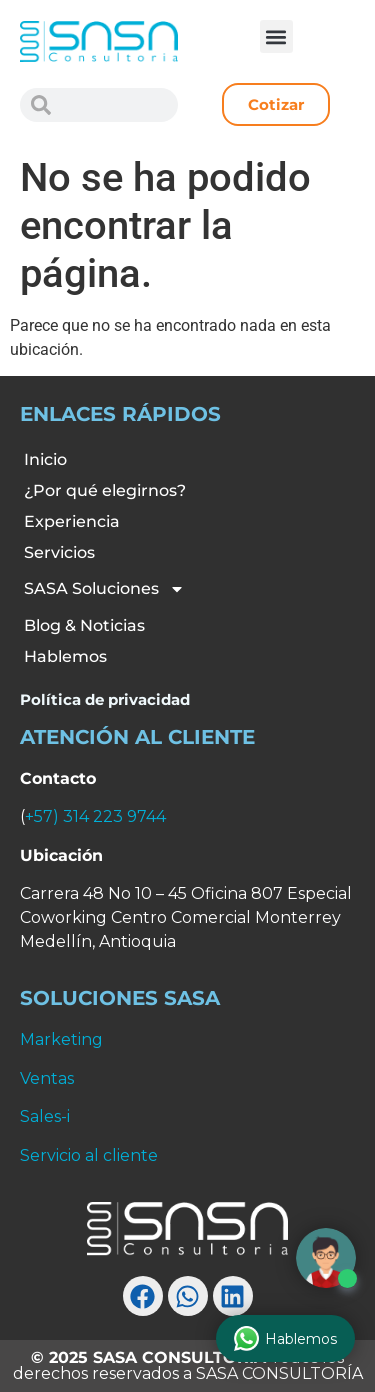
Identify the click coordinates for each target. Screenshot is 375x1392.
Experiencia (72, 521)
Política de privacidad (105, 699)
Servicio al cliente (89, 1155)
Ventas (47, 1078)
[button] (276, 36)
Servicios (59, 552)
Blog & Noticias (84, 625)
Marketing (61, 1039)
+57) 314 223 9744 (95, 816)
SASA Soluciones (104, 589)
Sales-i (45, 1116)
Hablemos (65, 656)
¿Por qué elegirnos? (105, 490)
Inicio (45, 459)
